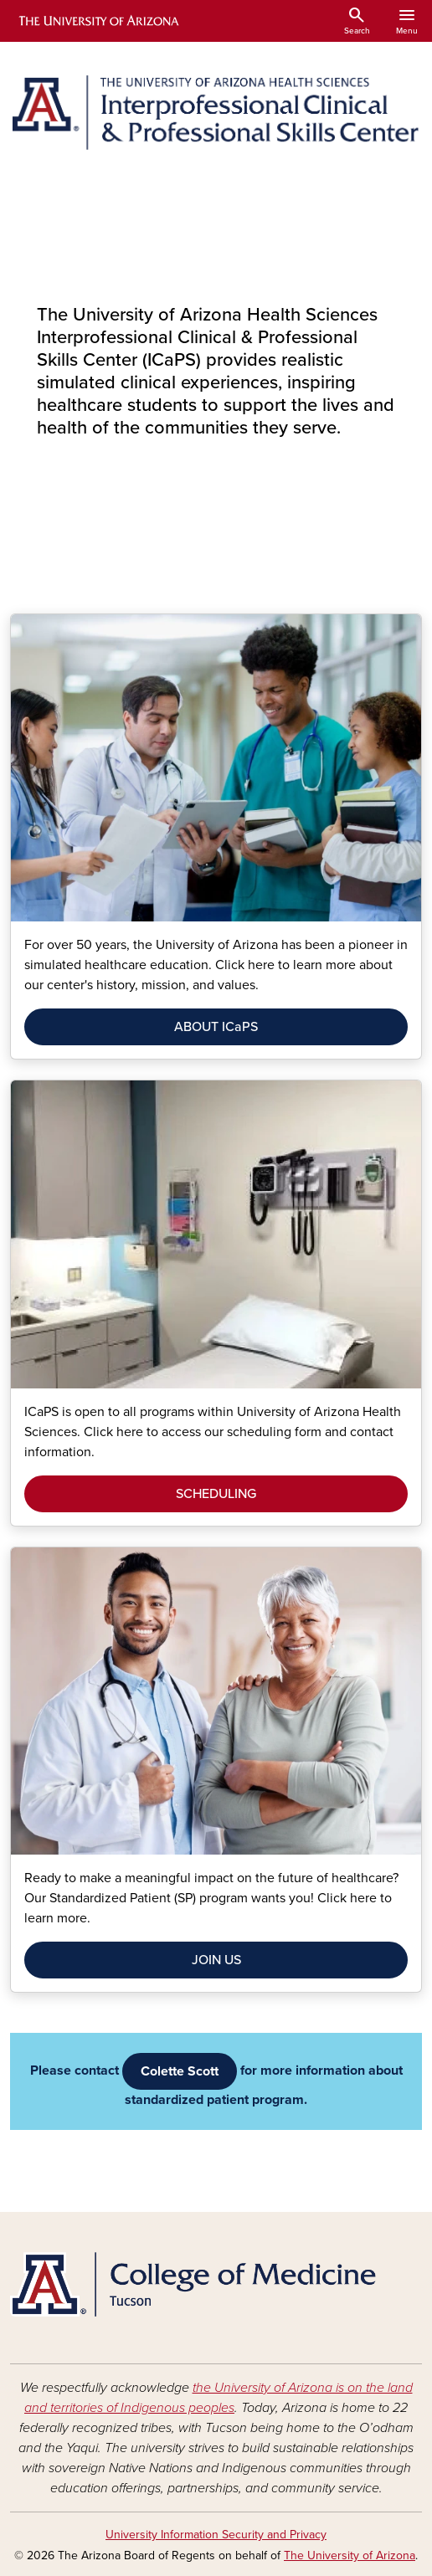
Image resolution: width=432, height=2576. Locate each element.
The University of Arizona (349, 2555)
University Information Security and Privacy (216, 2534)
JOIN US (216, 1960)
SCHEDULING (216, 1494)
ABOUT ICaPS (216, 1027)
